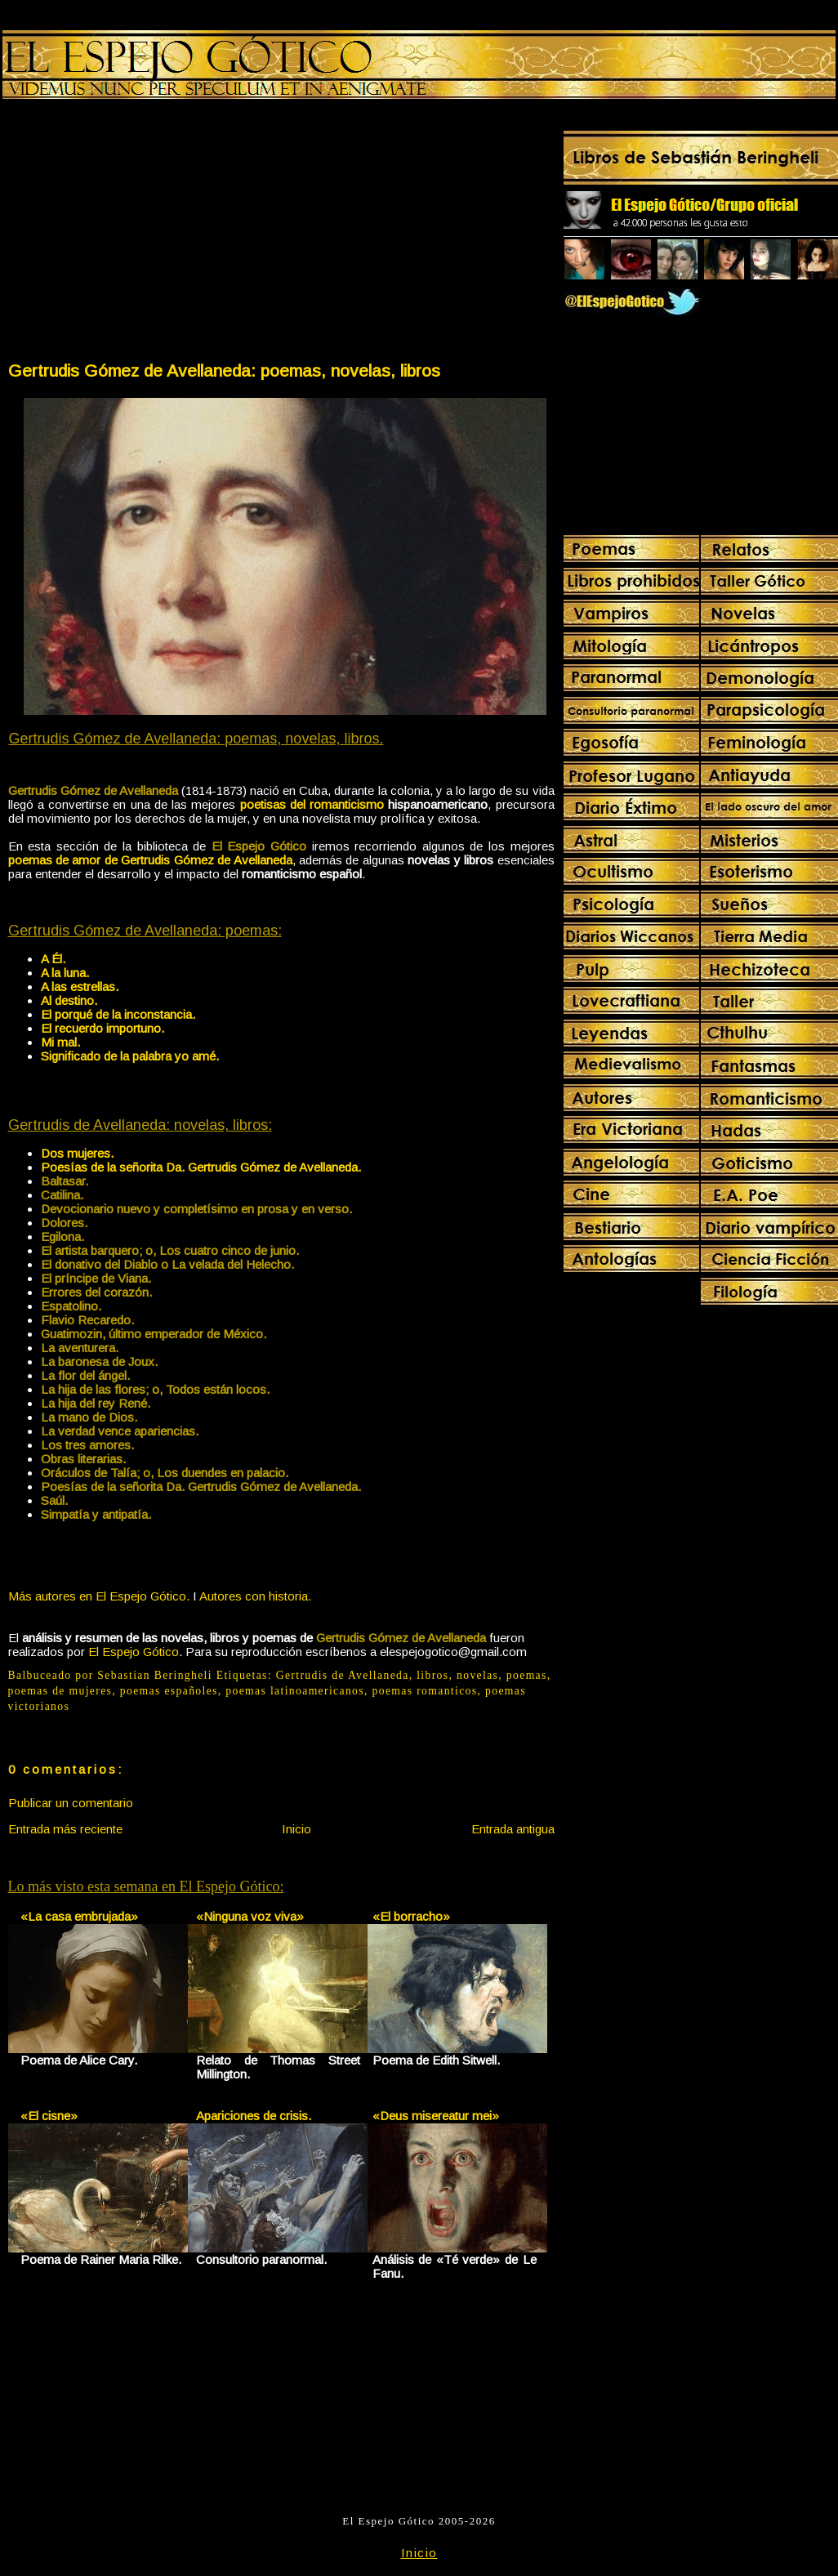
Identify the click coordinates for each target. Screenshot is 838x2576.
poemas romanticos (425, 1691)
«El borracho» (411, 1916)
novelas (477, 1675)
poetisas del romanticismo (312, 804)
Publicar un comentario (70, 1803)
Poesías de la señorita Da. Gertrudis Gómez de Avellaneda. (201, 1167)
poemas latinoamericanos (294, 1691)
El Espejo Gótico (133, 1652)
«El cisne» (49, 2116)
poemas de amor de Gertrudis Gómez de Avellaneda (150, 860)
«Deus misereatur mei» (435, 2116)
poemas (526, 1675)
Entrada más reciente (65, 1829)
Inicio (296, 1829)
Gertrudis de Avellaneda (342, 1675)
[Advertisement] (144, 233)
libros (432, 1675)
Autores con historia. (255, 1596)
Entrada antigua (513, 1829)
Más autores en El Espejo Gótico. (98, 1596)
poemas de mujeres (60, 1691)
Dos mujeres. (77, 1153)
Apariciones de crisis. (253, 2116)
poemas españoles (169, 1691)
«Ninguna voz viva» (250, 1916)
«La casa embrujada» (79, 1916)
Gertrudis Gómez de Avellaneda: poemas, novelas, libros (224, 370)
